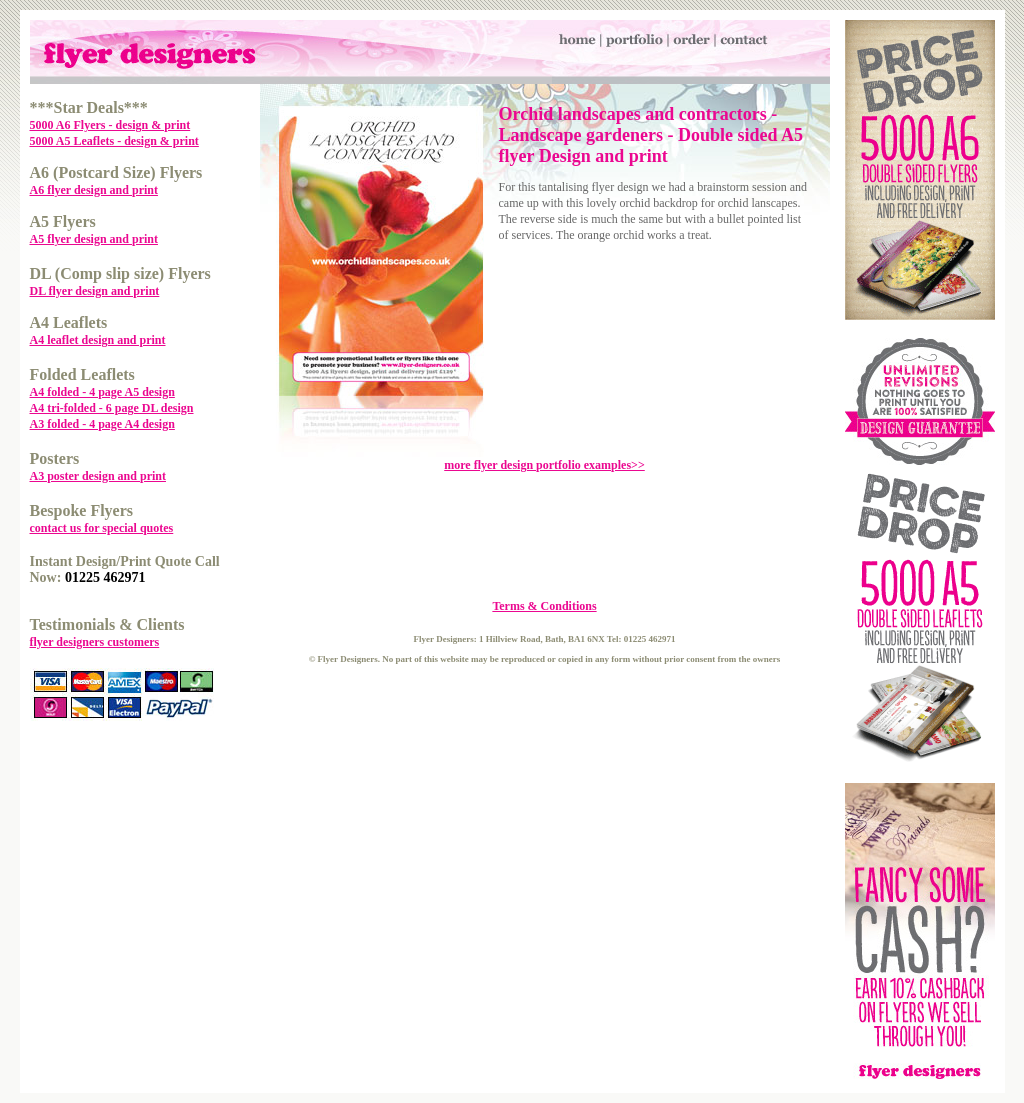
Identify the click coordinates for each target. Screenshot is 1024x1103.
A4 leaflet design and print (98, 340)
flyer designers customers (95, 642)
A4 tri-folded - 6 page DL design (112, 408)
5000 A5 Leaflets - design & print (114, 141)
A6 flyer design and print (94, 190)
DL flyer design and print (95, 291)
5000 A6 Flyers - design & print (110, 125)
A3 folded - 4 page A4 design (102, 424)
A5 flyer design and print (94, 239)
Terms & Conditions (544, 606)
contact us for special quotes (102, 528)
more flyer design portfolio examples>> (544, 465)
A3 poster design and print (98, 476)
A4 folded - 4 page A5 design (102, 392)
